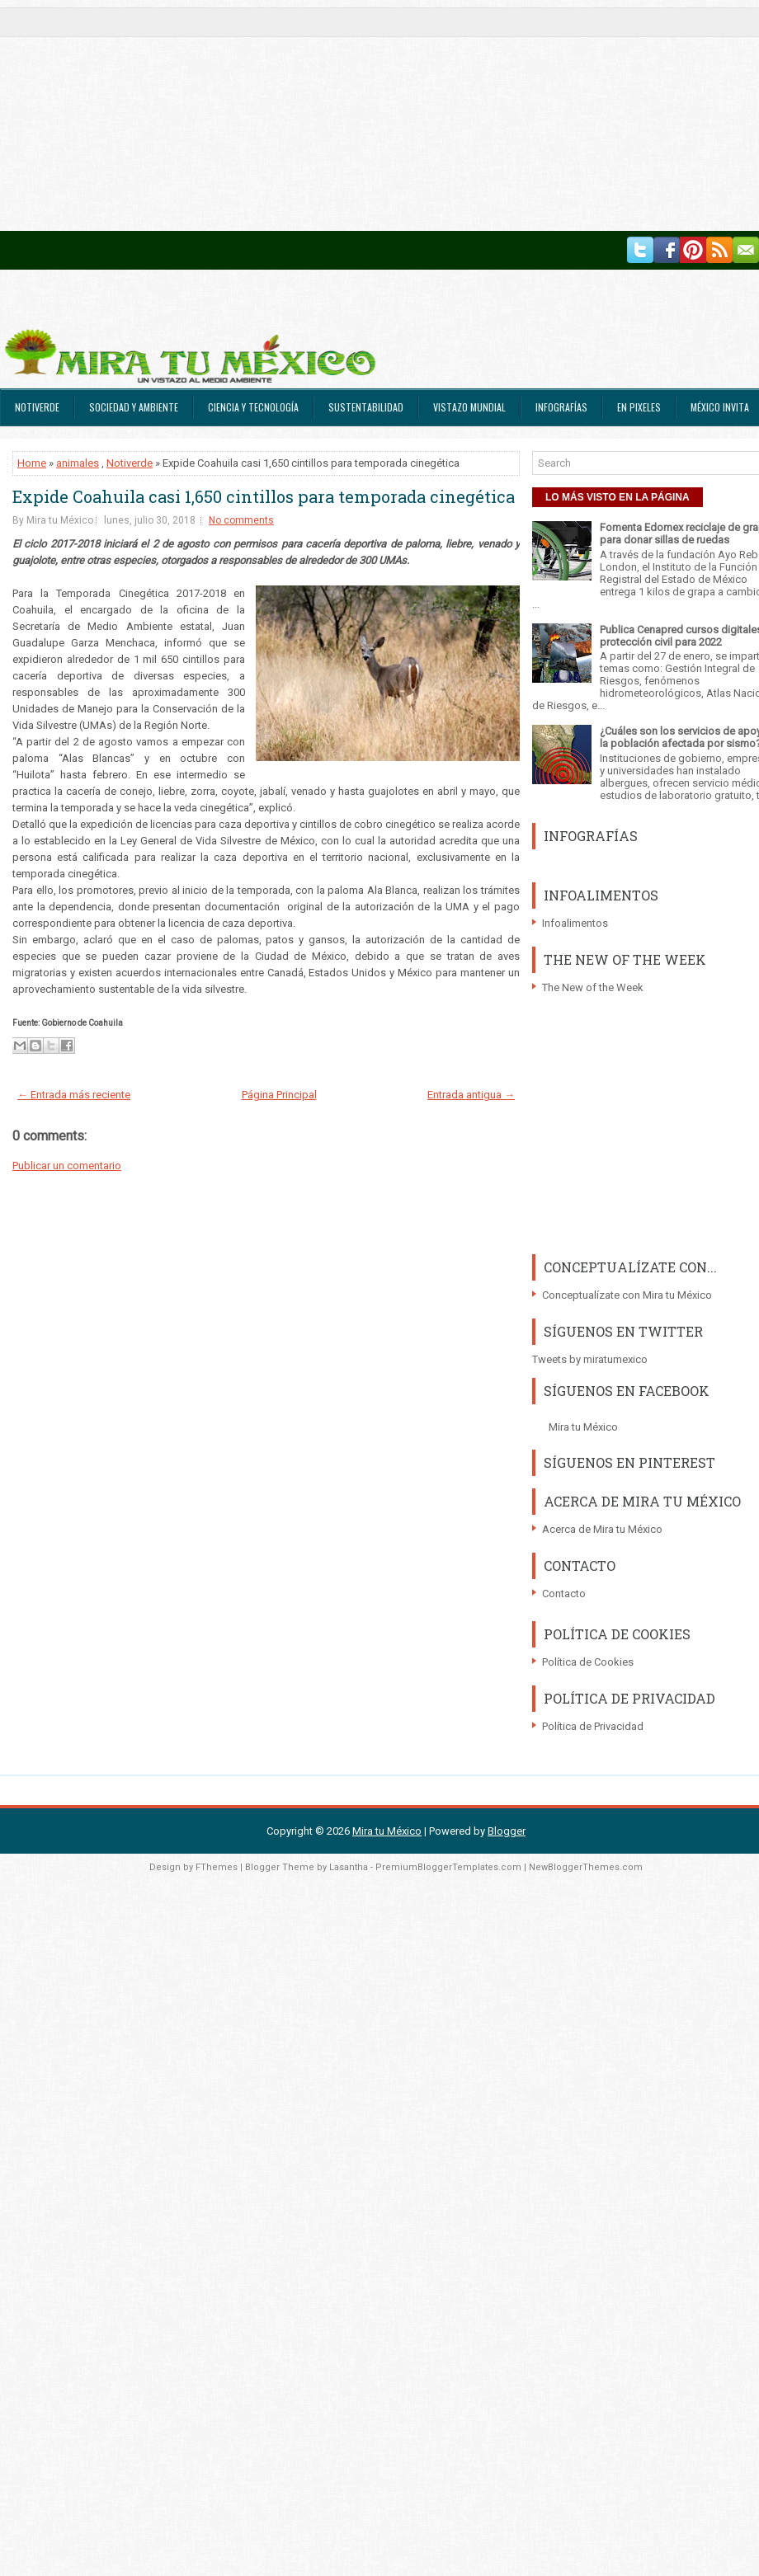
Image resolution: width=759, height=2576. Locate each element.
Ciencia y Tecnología (253, 407)
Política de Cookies (588, 1662)
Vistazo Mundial (469, 407)
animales (77, 463)
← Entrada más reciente (73, 1094)
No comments (241, 520)
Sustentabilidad (365, 407)
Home (31, 463)
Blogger (507, 1831)
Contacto (564, 1593)
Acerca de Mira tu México (602, 1529)
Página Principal (279, 1094)
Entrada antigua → (471, 1094)
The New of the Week (593, 987)
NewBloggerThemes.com (586, 1867)
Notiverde (37, 407)
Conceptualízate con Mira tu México (627, 1295)
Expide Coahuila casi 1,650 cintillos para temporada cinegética (263, 496)
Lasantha (348, 1867)
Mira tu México (583, 1427)
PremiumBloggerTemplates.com (448, 1867)
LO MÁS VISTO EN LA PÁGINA (617, 497)
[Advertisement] (317, 115)
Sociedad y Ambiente (133, 407)
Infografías (561, 407)
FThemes (217, 1867)
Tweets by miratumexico (590, 1359)
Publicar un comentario (66, 1165)
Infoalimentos (575, 923)
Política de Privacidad (593, 1726)
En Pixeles (639, 407)
